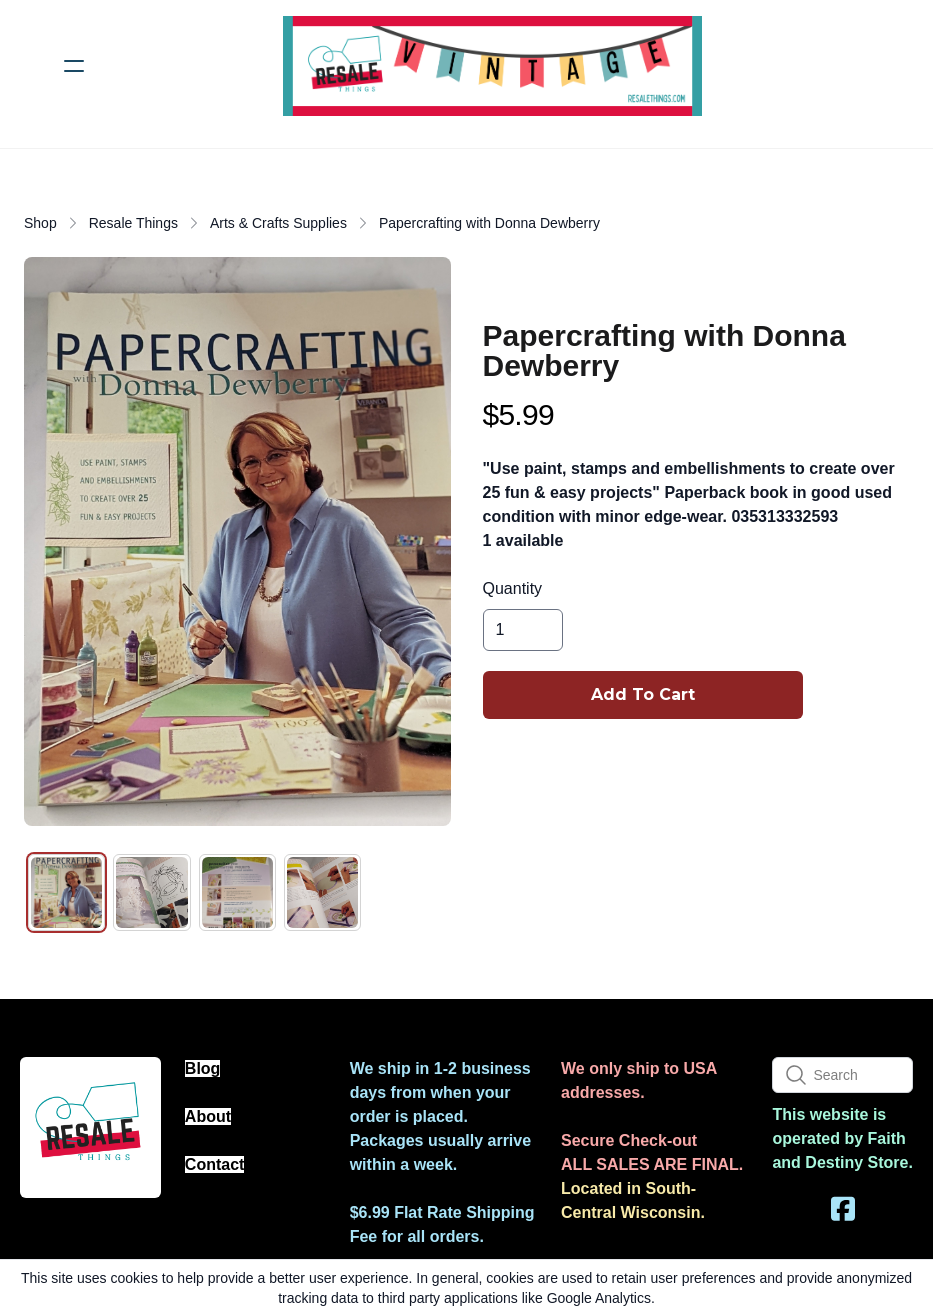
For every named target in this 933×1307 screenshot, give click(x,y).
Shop (40, 223)
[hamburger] (74, 66)
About (208, 1116)
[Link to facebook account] (843, 1208)
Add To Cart (643, 694)
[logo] (492, 66)
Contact (215, 1164)
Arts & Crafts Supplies (278, 223)
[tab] (66, 892)
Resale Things (133, 223)
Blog (203, 1068)
